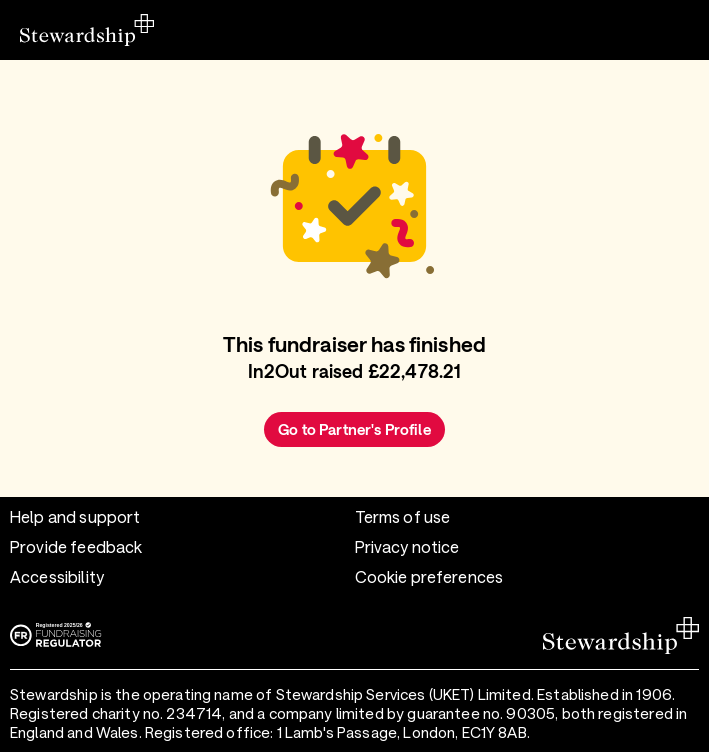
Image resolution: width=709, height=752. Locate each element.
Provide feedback (76, 546)
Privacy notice (407, 546)
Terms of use (403, 516)
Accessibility (57, 576)
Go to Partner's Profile (354, 429)
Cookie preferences (429, 576)
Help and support (75, 516)
